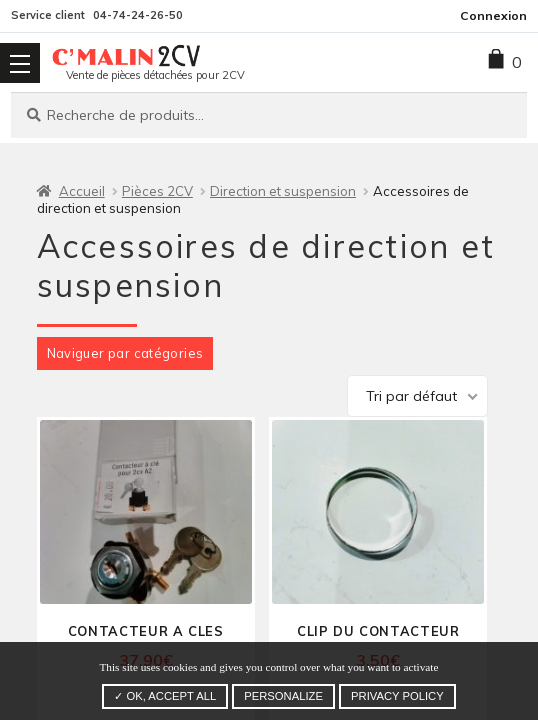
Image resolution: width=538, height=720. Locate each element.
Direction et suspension (283, 191)
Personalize (283, 696)
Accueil (82, 191)
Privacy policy (397, 696)
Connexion (493, 15)
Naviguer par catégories (125, 353)
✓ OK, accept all (165, 696)
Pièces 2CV (157, 191)
